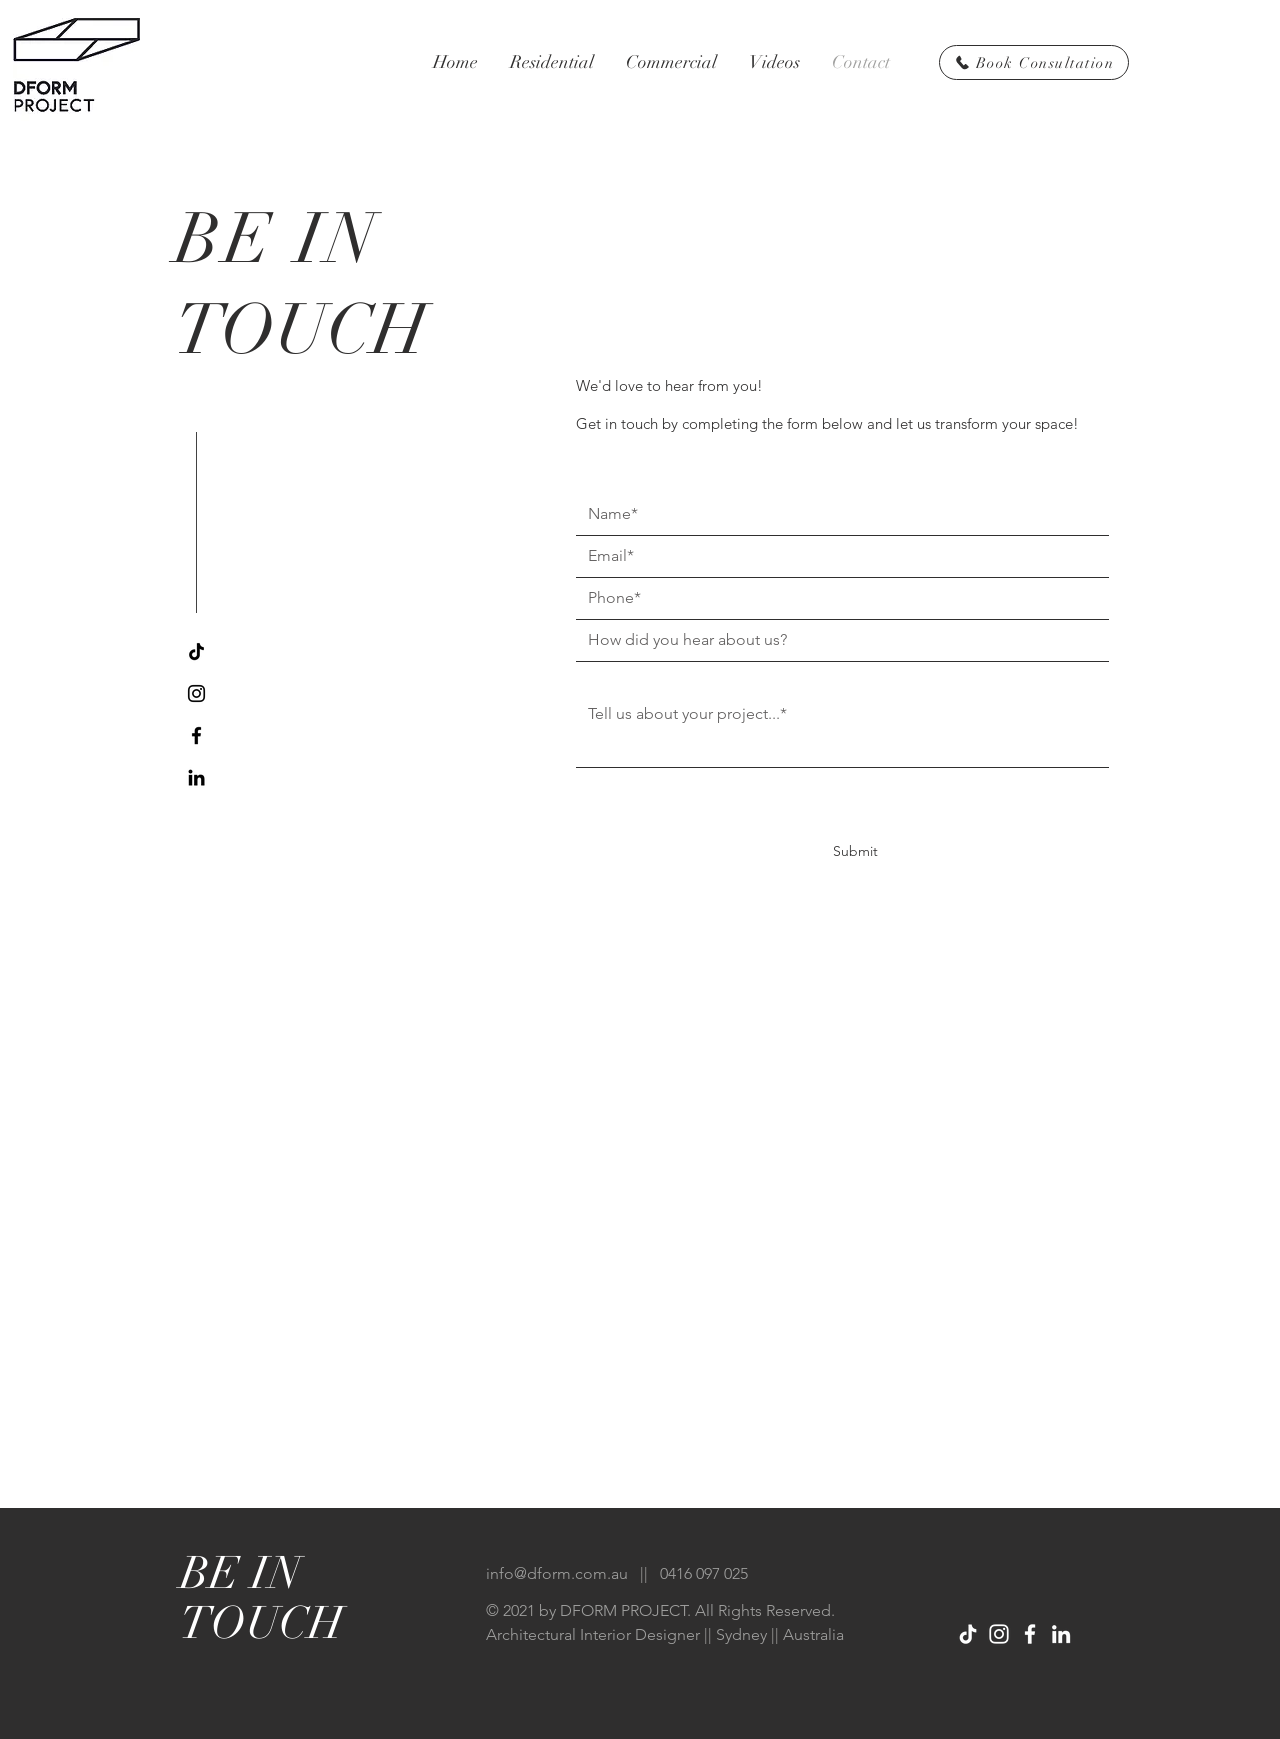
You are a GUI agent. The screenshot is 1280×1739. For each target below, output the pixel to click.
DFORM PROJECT (623, 1610)
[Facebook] (196, 735)
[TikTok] (196, 651)
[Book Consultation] (1034, 62)
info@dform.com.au (557, 1573)
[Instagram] (196, 693)
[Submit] (855, 852)
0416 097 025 (704, 1573)
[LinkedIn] (196, 777)
